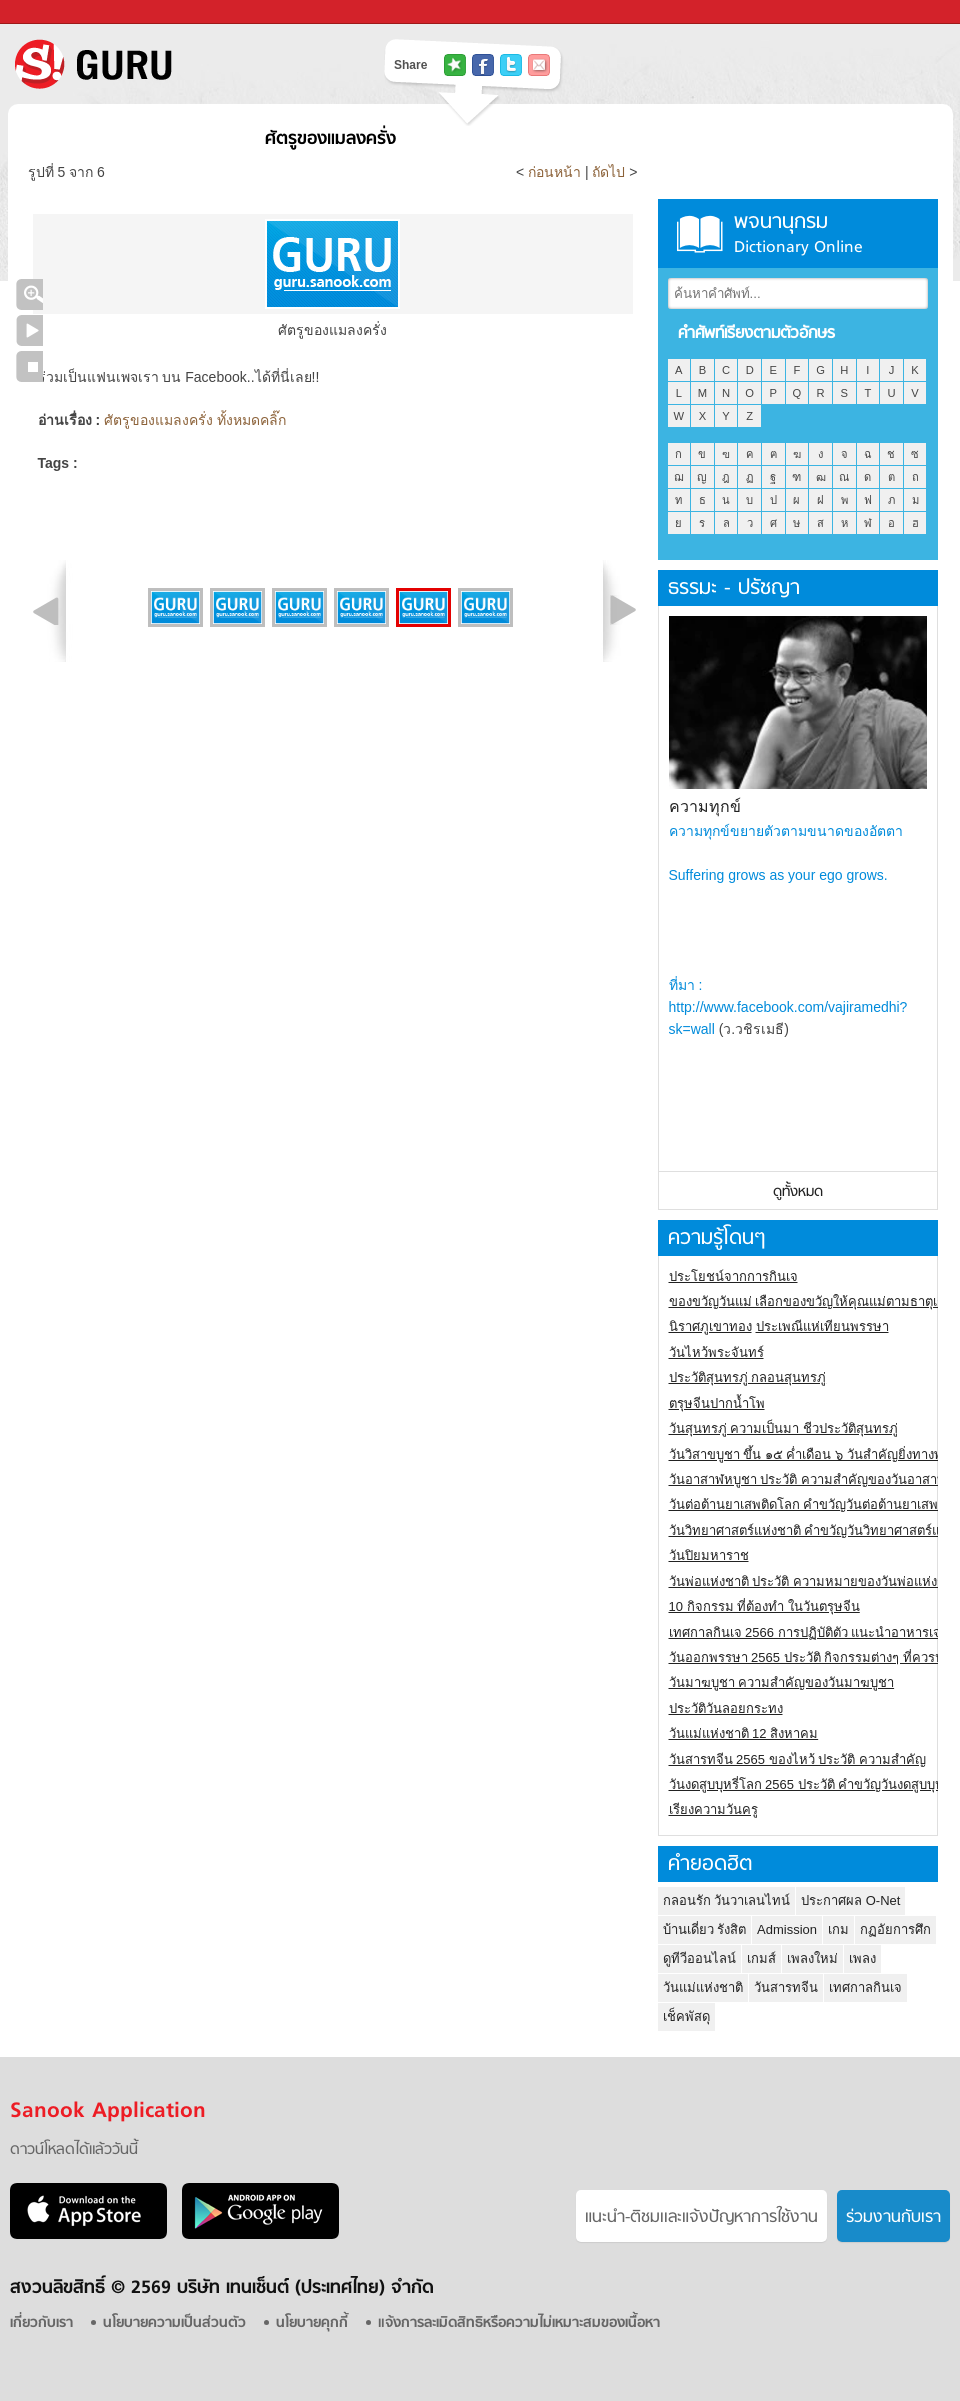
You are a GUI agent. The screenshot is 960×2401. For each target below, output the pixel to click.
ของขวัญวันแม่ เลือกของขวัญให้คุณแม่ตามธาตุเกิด (811, 1301)
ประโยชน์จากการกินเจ (733, 1276)
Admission (787, 1929)
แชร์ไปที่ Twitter (511, 65)
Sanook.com (60, 12)
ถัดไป (608, 172)
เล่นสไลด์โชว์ (29, 330)
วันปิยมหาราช (709, 1555)
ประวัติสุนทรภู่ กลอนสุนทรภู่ (748, 1377)
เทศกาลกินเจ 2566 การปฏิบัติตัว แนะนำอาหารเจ (805, 1632)
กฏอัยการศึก (895, 1929)
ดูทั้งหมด (798, 1192)
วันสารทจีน (786, 1987)
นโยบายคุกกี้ (312, 2323)
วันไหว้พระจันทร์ (716, 1352)
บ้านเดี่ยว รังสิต (705, 1929)
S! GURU (175, 64)
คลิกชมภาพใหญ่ (29, 294)
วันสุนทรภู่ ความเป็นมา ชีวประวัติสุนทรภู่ (783, 1428)
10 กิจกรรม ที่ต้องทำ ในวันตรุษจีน (764, 1606)
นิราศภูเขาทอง (710, 1326)
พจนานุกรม (798, 233)
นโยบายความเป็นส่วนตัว (174, 2323)
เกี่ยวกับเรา (41, 2323)
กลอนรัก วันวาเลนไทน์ (727, 1900)
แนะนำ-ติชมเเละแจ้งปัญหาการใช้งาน (701, 2218)
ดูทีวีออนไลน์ (699, 1958)
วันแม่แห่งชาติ (703, 1987)
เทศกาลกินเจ (865, 1987)
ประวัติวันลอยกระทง (726, 1708)
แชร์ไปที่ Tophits (455, 65)
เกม (838, 1929)
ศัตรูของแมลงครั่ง (330, 139)
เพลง (862, 1958)
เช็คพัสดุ (686, 2016)
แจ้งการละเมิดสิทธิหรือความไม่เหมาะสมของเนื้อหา (519, 2323)
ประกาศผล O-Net (850, 1900)
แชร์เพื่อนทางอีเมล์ (539, 65)
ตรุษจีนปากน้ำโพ (717, 1403)
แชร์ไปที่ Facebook (483, 65)
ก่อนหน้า (556, 172)
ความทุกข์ (705, 806)
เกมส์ (761, 1958)
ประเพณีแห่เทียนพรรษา (822, 1326)
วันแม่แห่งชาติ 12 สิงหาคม (744, 1733)
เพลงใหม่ (812, 1958)
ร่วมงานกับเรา (893, 2218)
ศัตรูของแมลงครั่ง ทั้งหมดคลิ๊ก (195, 420)
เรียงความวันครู (713, 1809)
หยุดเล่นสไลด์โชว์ (29, 366)
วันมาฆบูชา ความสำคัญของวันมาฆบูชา (782, 1682)
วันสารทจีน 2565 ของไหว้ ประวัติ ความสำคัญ (797, 1759)
